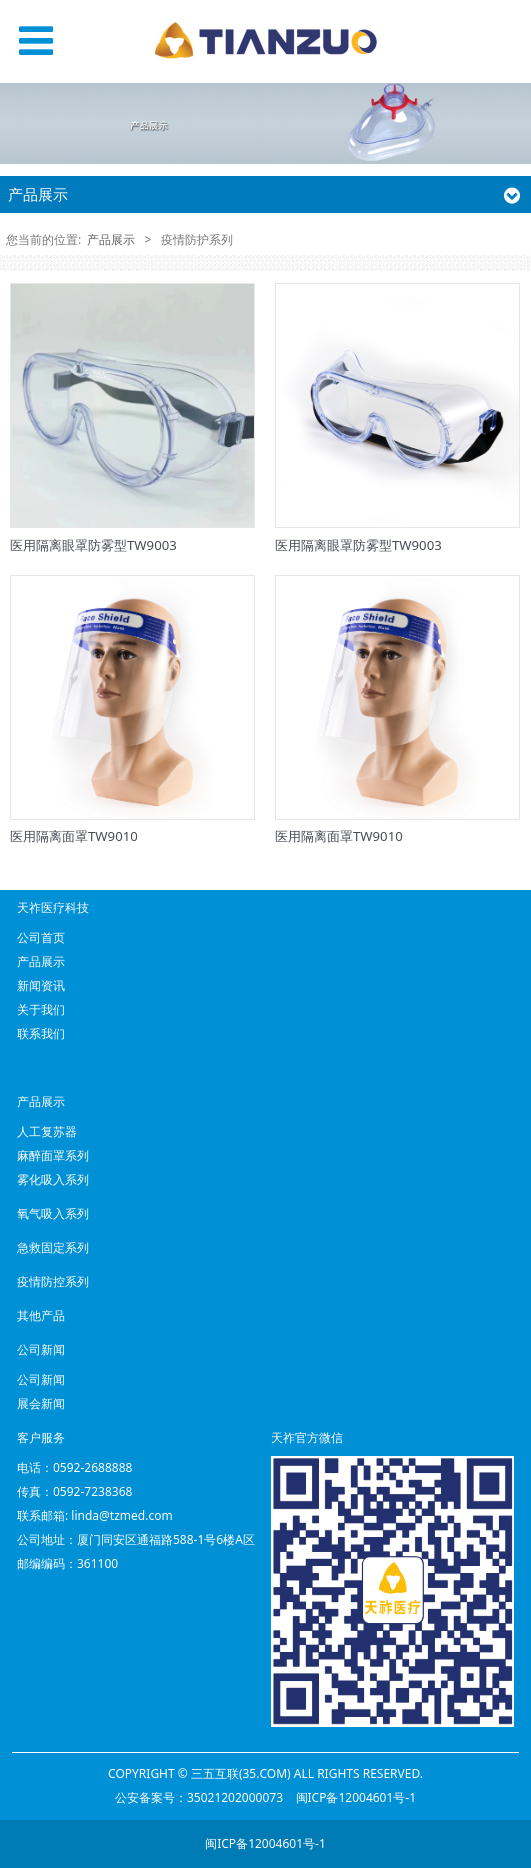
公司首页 (41, 937)
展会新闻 (41, 1403)
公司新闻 (41, 1379)
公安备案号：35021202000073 (199, 1797)
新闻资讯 (41, 985)
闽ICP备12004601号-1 (356, 1797)
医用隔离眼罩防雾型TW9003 (93, 545)
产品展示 (111, 239)
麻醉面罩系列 (53, 1155)
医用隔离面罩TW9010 (74, 836)
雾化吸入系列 (53, 1179)
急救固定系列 (53, 1247)
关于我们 (41, 1009)
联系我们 (41, 1033)
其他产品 (41, 1315)
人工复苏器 (47, 1131)
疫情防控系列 (53, 1281)
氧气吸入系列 (53, 1213)
